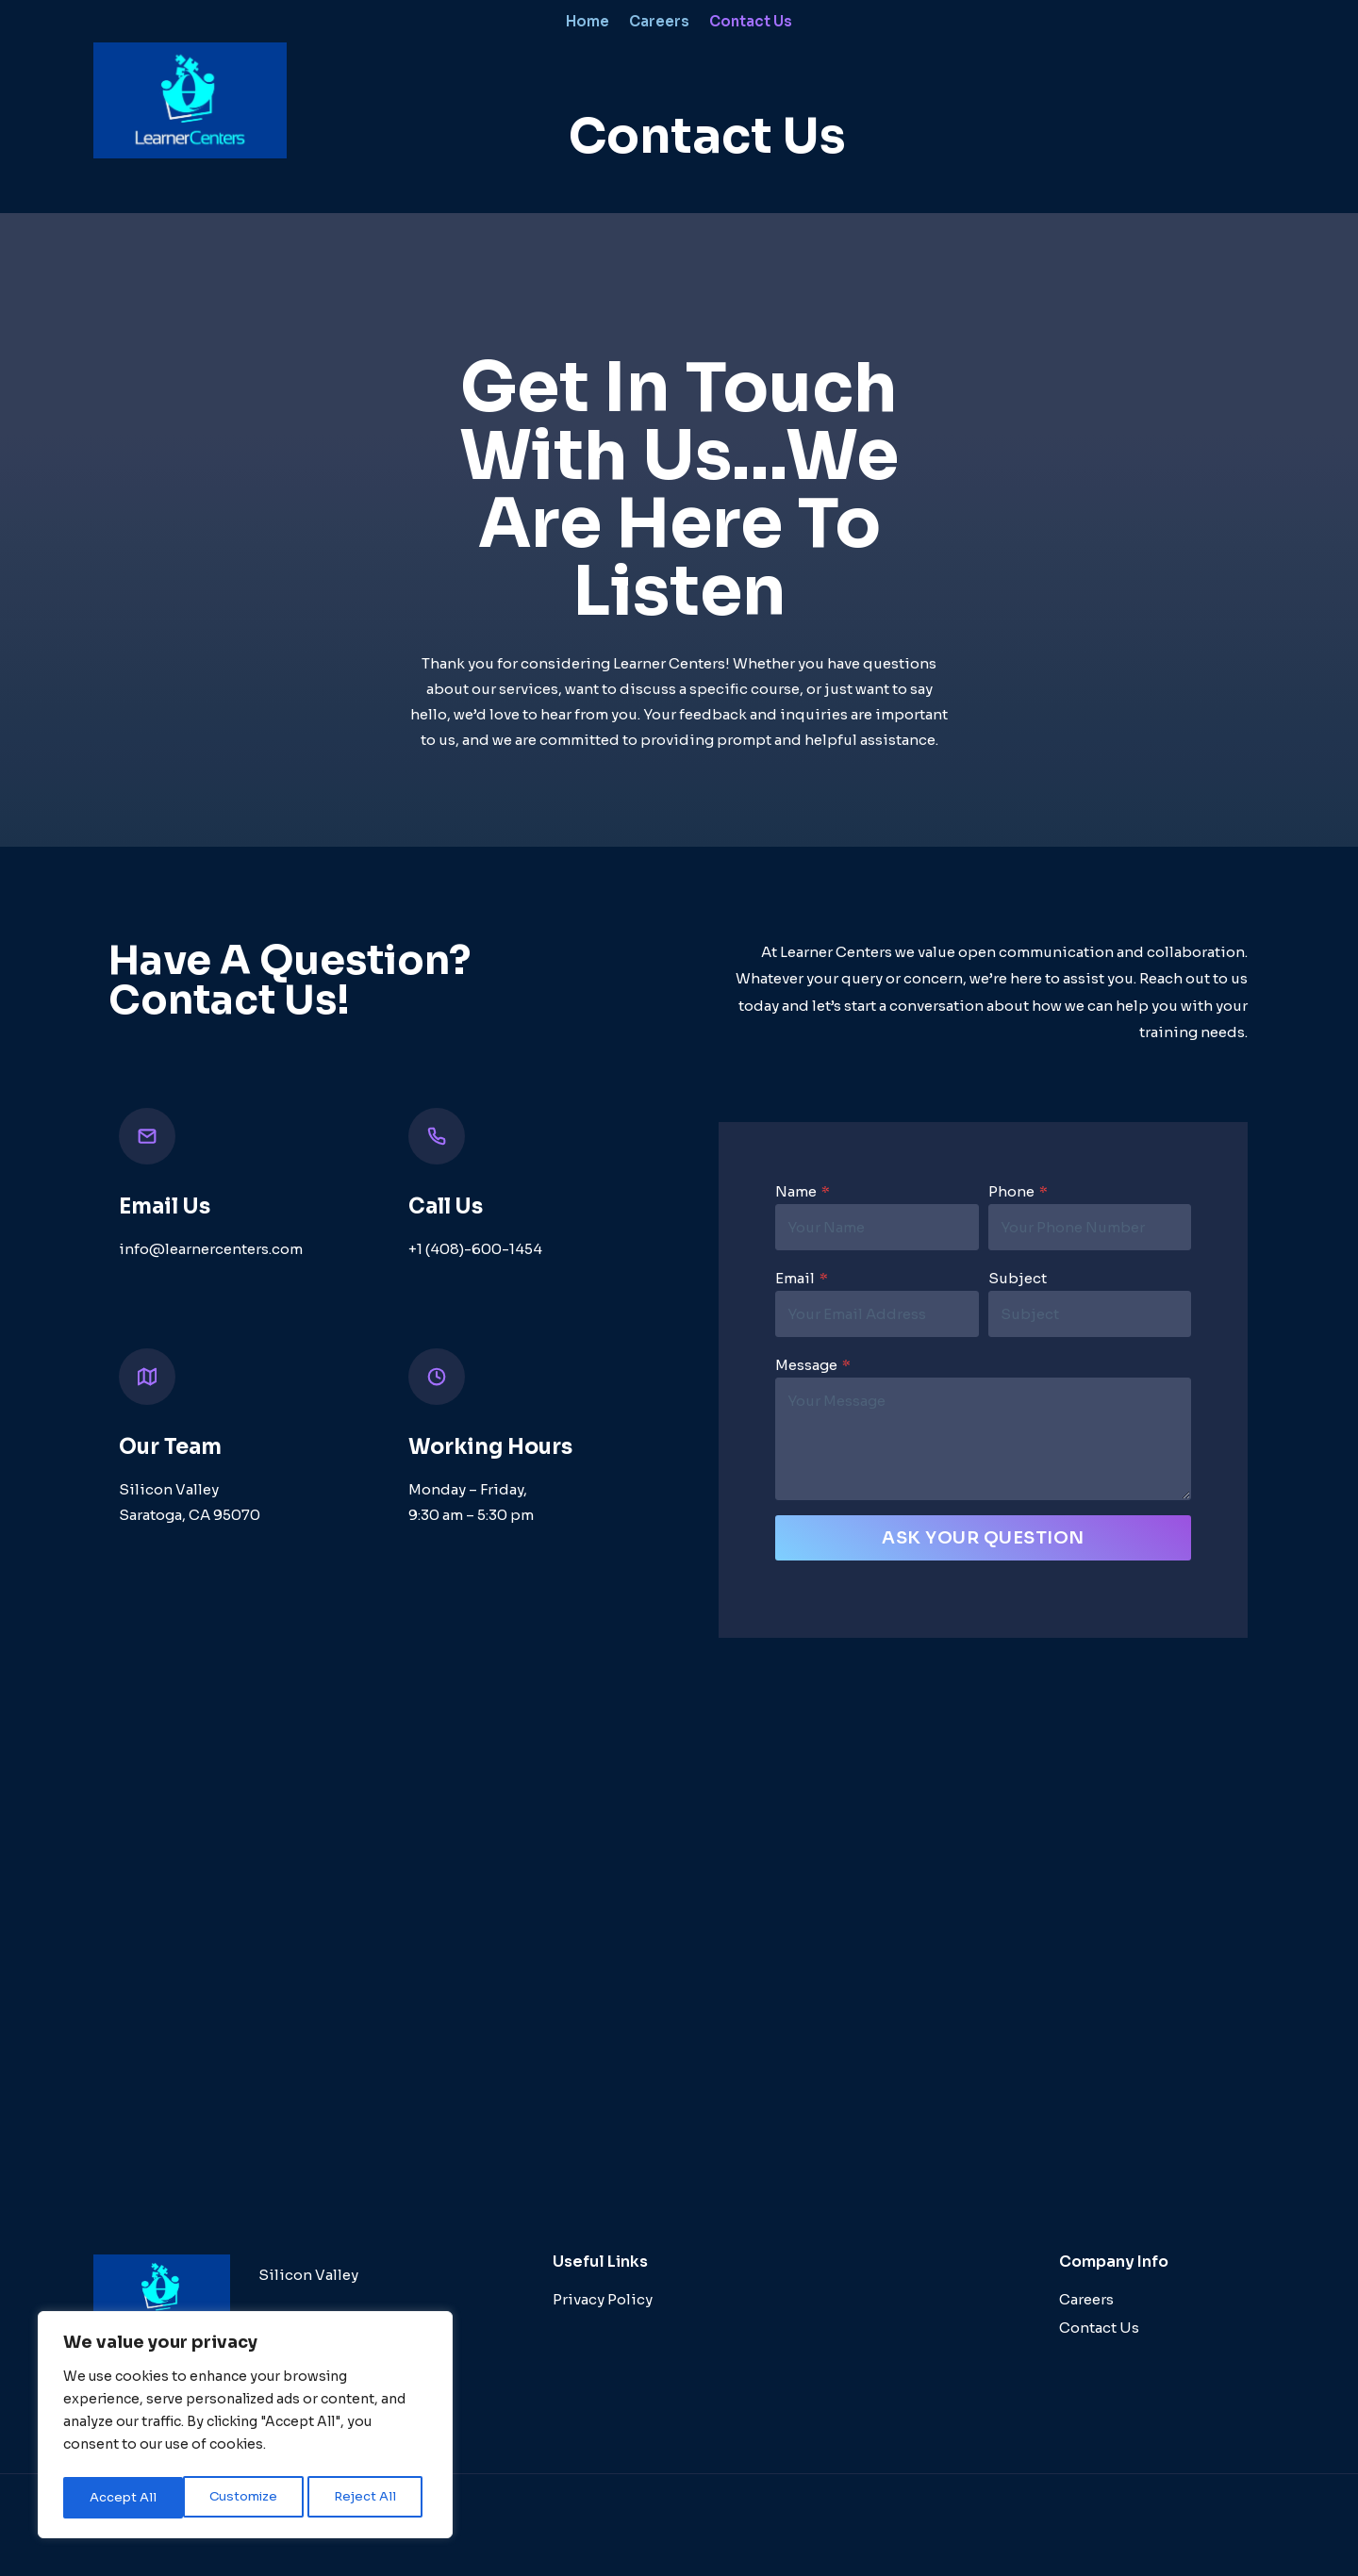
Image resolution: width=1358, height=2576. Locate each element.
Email (799, 1280)
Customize (123, 2497)
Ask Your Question (983, 1539)
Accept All (369, 2497)
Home (587, 21)
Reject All (246, 2497)
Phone (1018, 1193)
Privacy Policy (603, 2291)
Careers (659, 21)
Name (800, 1193)
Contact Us (750, 21)
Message (811, 1367)
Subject (1017, 1280)
